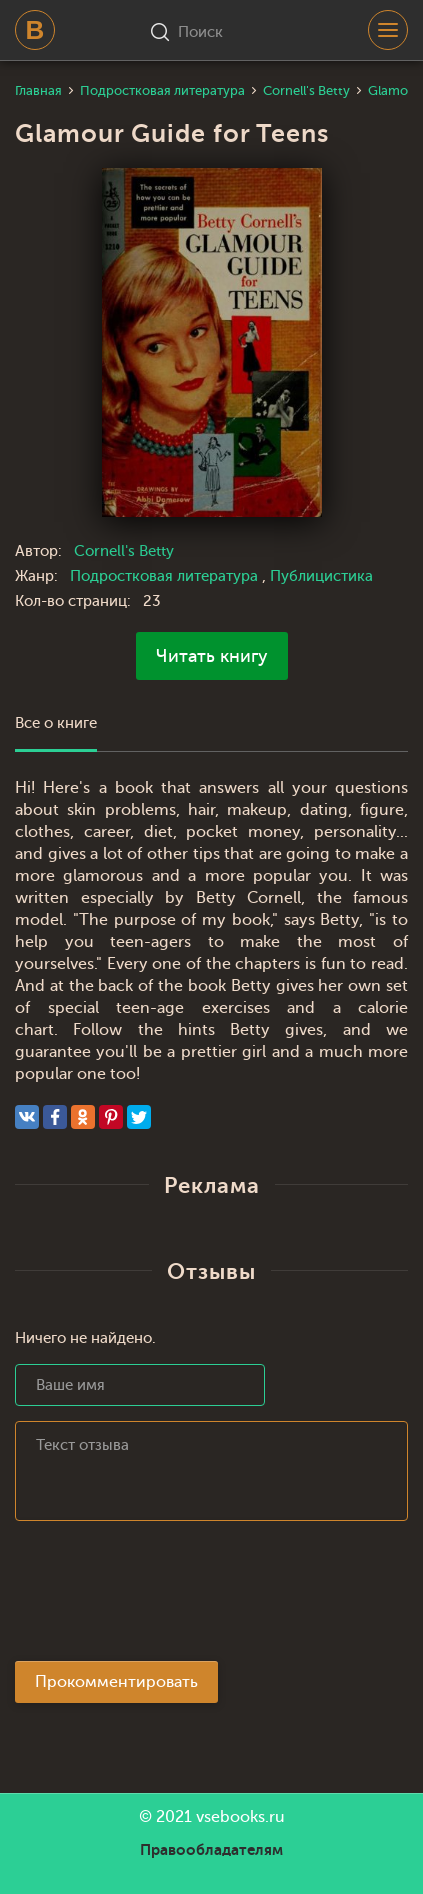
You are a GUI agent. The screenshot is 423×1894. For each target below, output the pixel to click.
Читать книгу (212, 656)
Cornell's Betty (124, 551)
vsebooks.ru (240, 1817)
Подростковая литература (166, 576)
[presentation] (167, 1597)
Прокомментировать (116, 1682)
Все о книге (56, 723)
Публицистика (321, 576)
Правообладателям (211, 1850)
